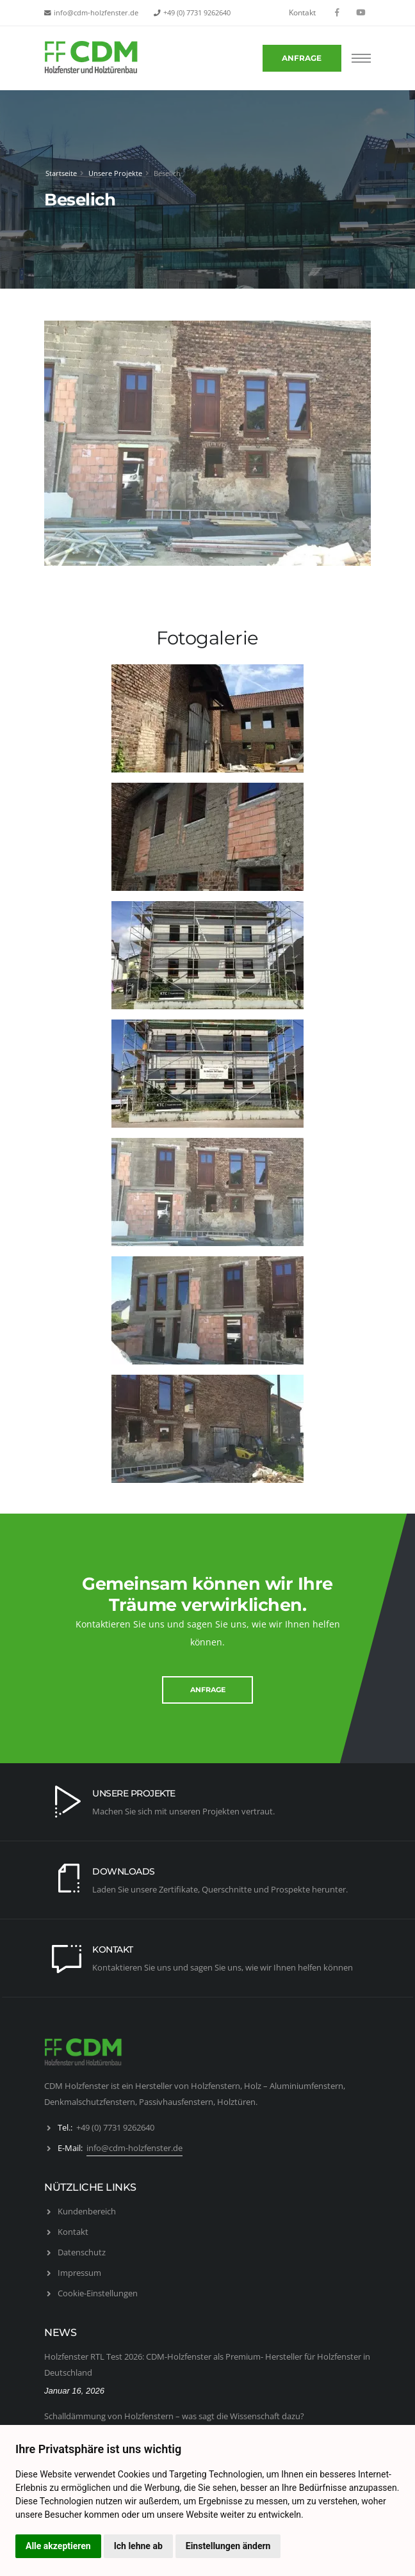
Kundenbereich (87, 2211)
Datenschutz (82, 2252)
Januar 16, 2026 (74, 2391)
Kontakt (302, 12)
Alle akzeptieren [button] (58, 2546)
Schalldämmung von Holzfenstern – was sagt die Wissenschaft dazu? (174, 2416)
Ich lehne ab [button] (138, 2546)
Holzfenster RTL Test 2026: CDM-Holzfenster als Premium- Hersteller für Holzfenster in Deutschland (207, 2364)
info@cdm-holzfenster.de (96, 12)
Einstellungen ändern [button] (228, 2546)
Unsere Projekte (115, 173)
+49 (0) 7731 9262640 (197, 12)
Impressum (79, 2272)
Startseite (61, 173)
